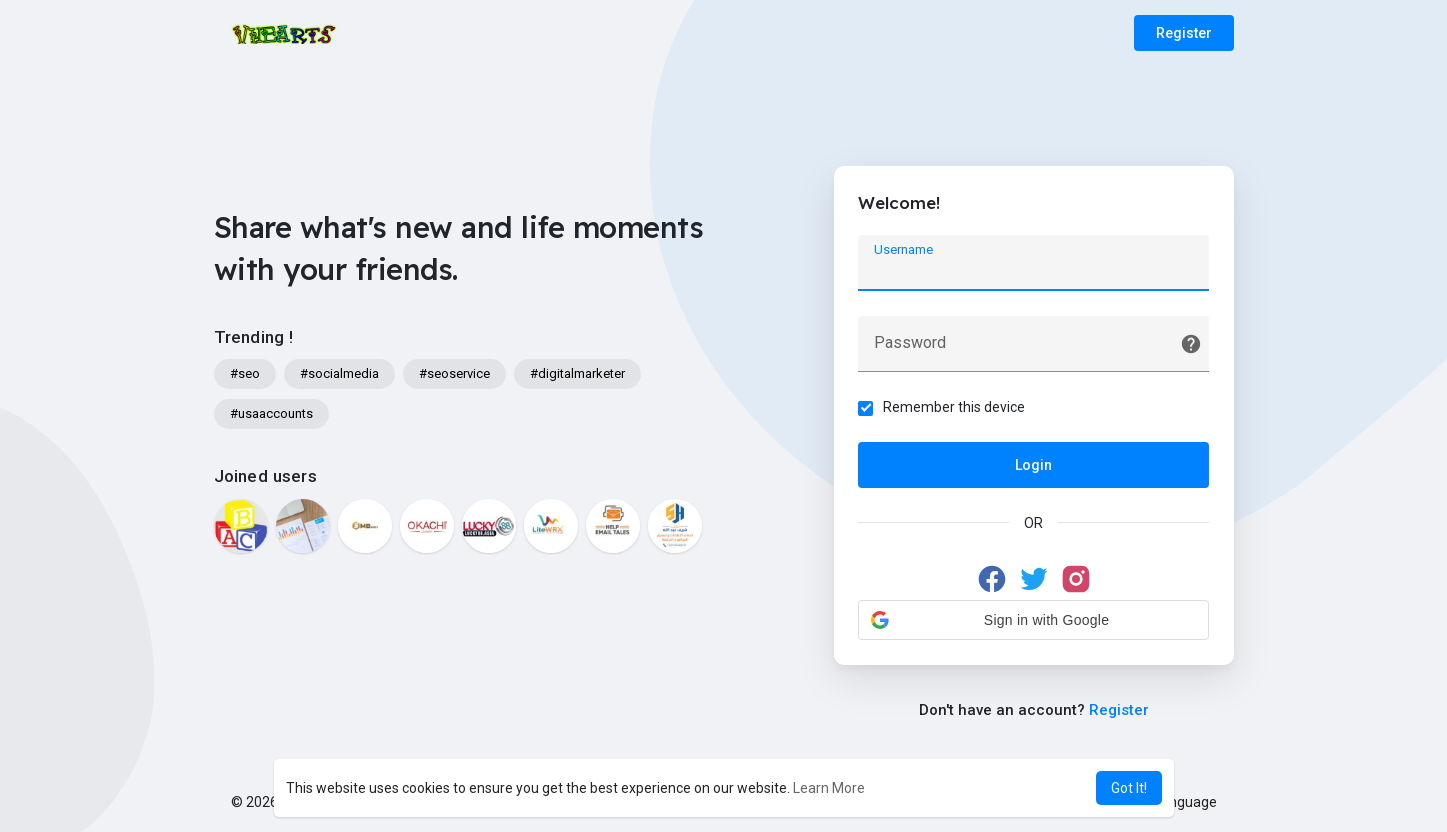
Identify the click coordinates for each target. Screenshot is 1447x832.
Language (1178, 802)
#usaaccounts (271, 413)
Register (1184, 33)
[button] (1034, 620)
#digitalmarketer (577, 373)
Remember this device (955, 407)
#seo (245, 373)
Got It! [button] (1129, 788)
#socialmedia (339, 373)
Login (1033, 465)
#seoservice (454, 373)
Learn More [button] (829, 788)
